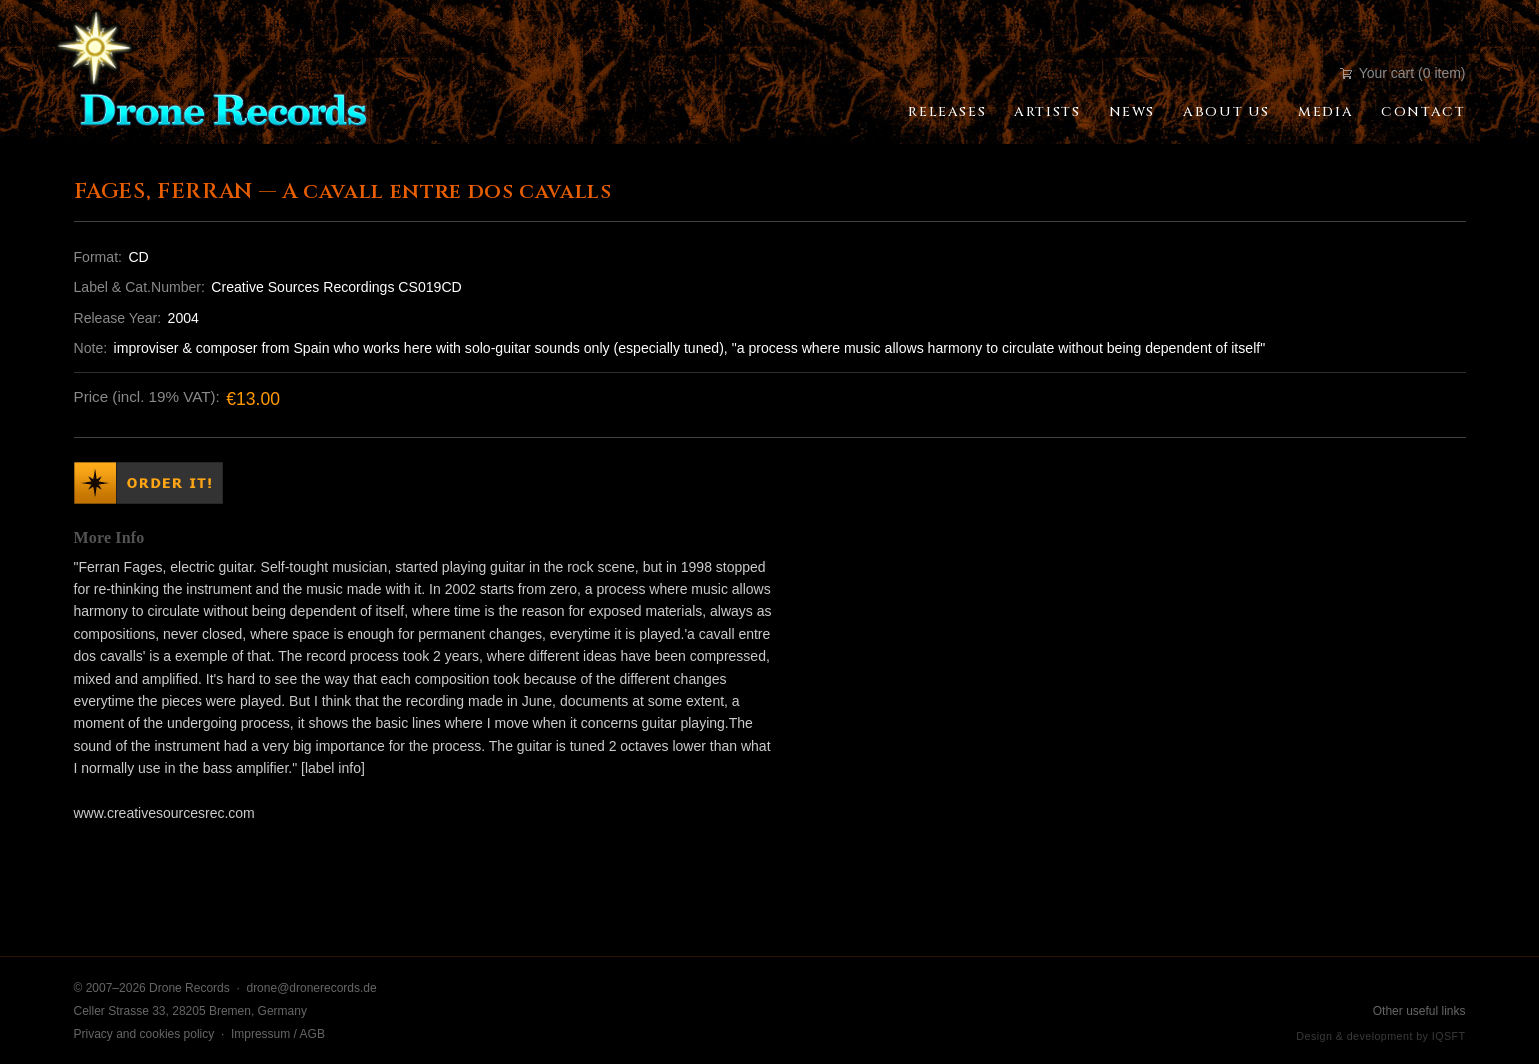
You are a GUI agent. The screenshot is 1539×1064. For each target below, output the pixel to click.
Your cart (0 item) (1402, 73)
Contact (1423, 112)
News (1132, 112)
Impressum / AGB (278, 1034)
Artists (1047, 112)
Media (1325, 112)
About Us (1226, 112)
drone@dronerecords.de (311, 988)
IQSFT (1449, 1036)
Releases (947, 112)
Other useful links (1419, 1011)
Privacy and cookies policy (144, 1034)
